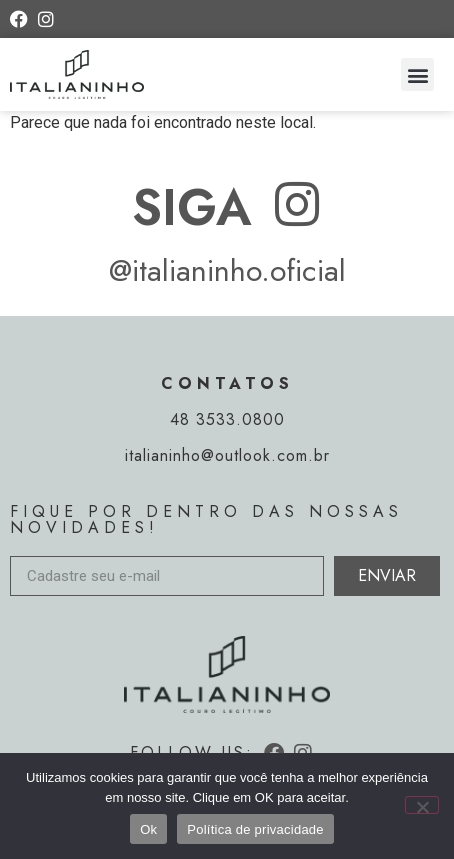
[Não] (422, 805)
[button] (417, 74)
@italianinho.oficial (227, 270)
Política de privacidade (255, 829)
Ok (148, 829)
